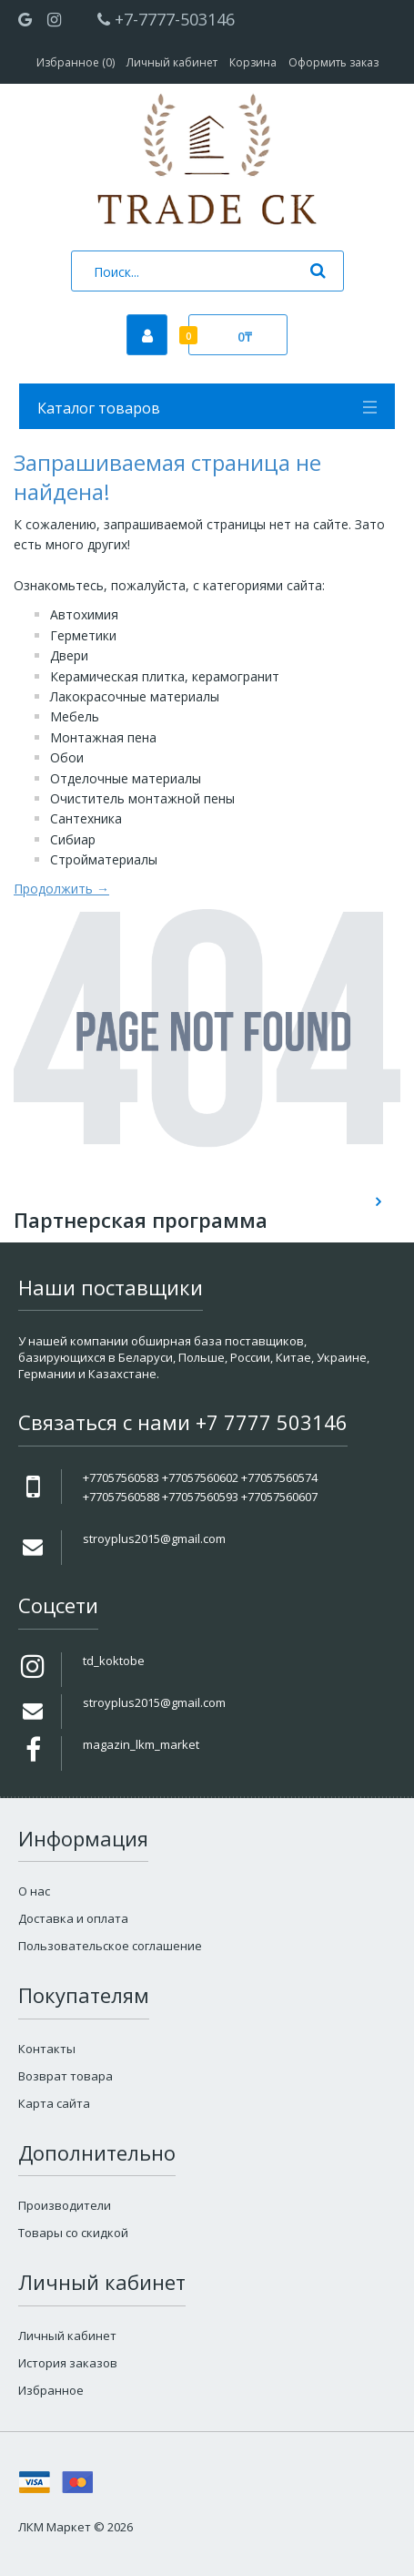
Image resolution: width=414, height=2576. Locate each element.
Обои (67, 757)
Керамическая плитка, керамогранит (164, 676)
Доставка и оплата (73, 1918)
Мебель (74, 716)
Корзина (253, 62)
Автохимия (84, 614)
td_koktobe (114, 1660)
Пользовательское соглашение (110, 1945)
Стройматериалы (103, 859)
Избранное (51, 2390)
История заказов (67, 2363)
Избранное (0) (75, 62)
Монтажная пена (103, 737)
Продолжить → (61, 888)
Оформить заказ (333, 62)
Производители (64, 2205)
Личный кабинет (171, 62)
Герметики (83, 635)
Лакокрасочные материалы (134, 696)
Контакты (47, 2048)
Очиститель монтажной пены (142, 798)
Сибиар (73, 839)
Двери (69, 655)
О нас (34, 1891)
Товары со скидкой (73, 2232)
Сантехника (86, 818)
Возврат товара (65, 2076)
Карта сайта (54, 2103)
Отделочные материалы (125, 778)
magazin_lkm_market (141, 1744)
